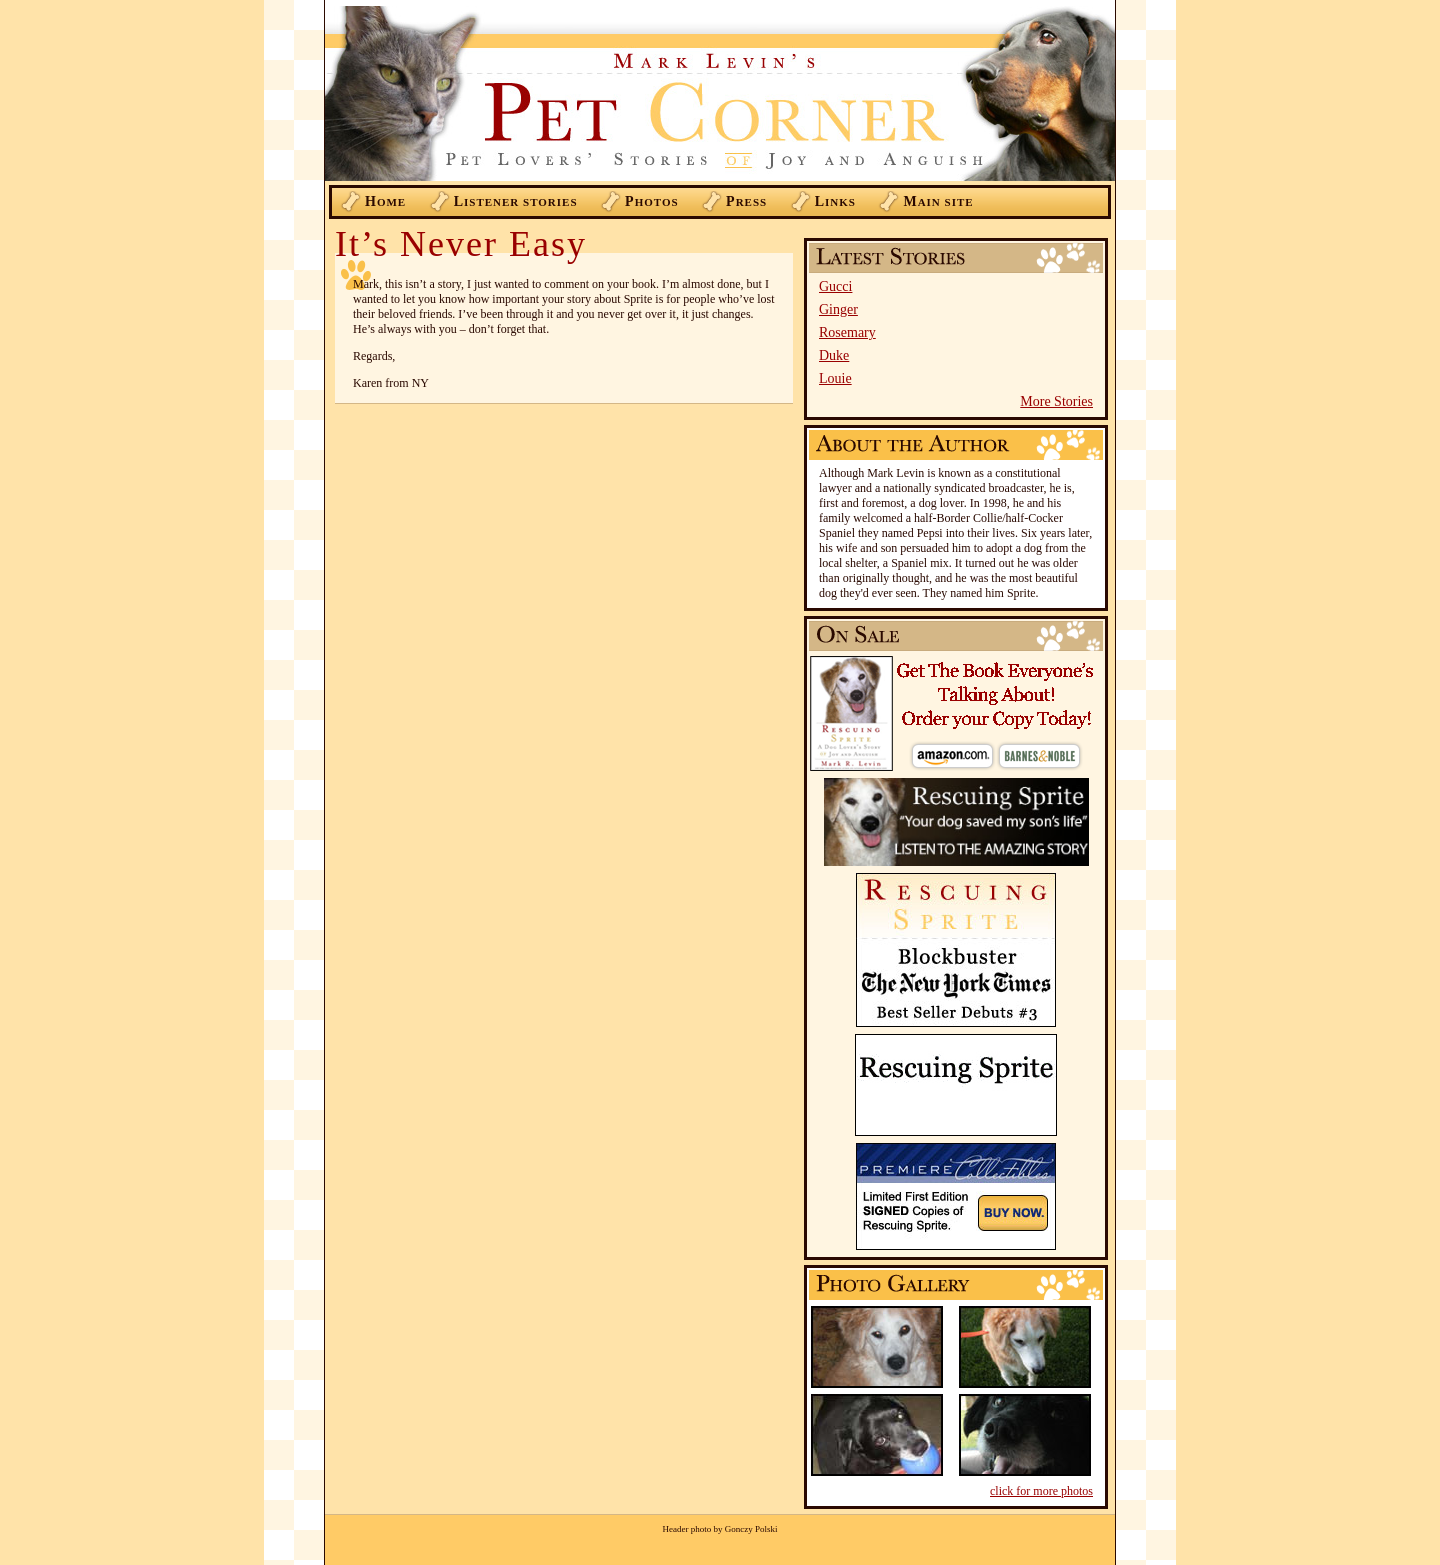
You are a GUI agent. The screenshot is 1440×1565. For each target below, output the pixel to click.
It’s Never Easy (461, 244)
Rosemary (847, 332)
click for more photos (1041, 1491)
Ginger (838, 309)
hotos (652, 201)
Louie (835, 378)
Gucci (835, 286)
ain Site (938, 201)
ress (746, 201)
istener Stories (516, 201)
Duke (834, 355)
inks (835, 201)
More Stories (1056, 401)
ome (385, 201)
